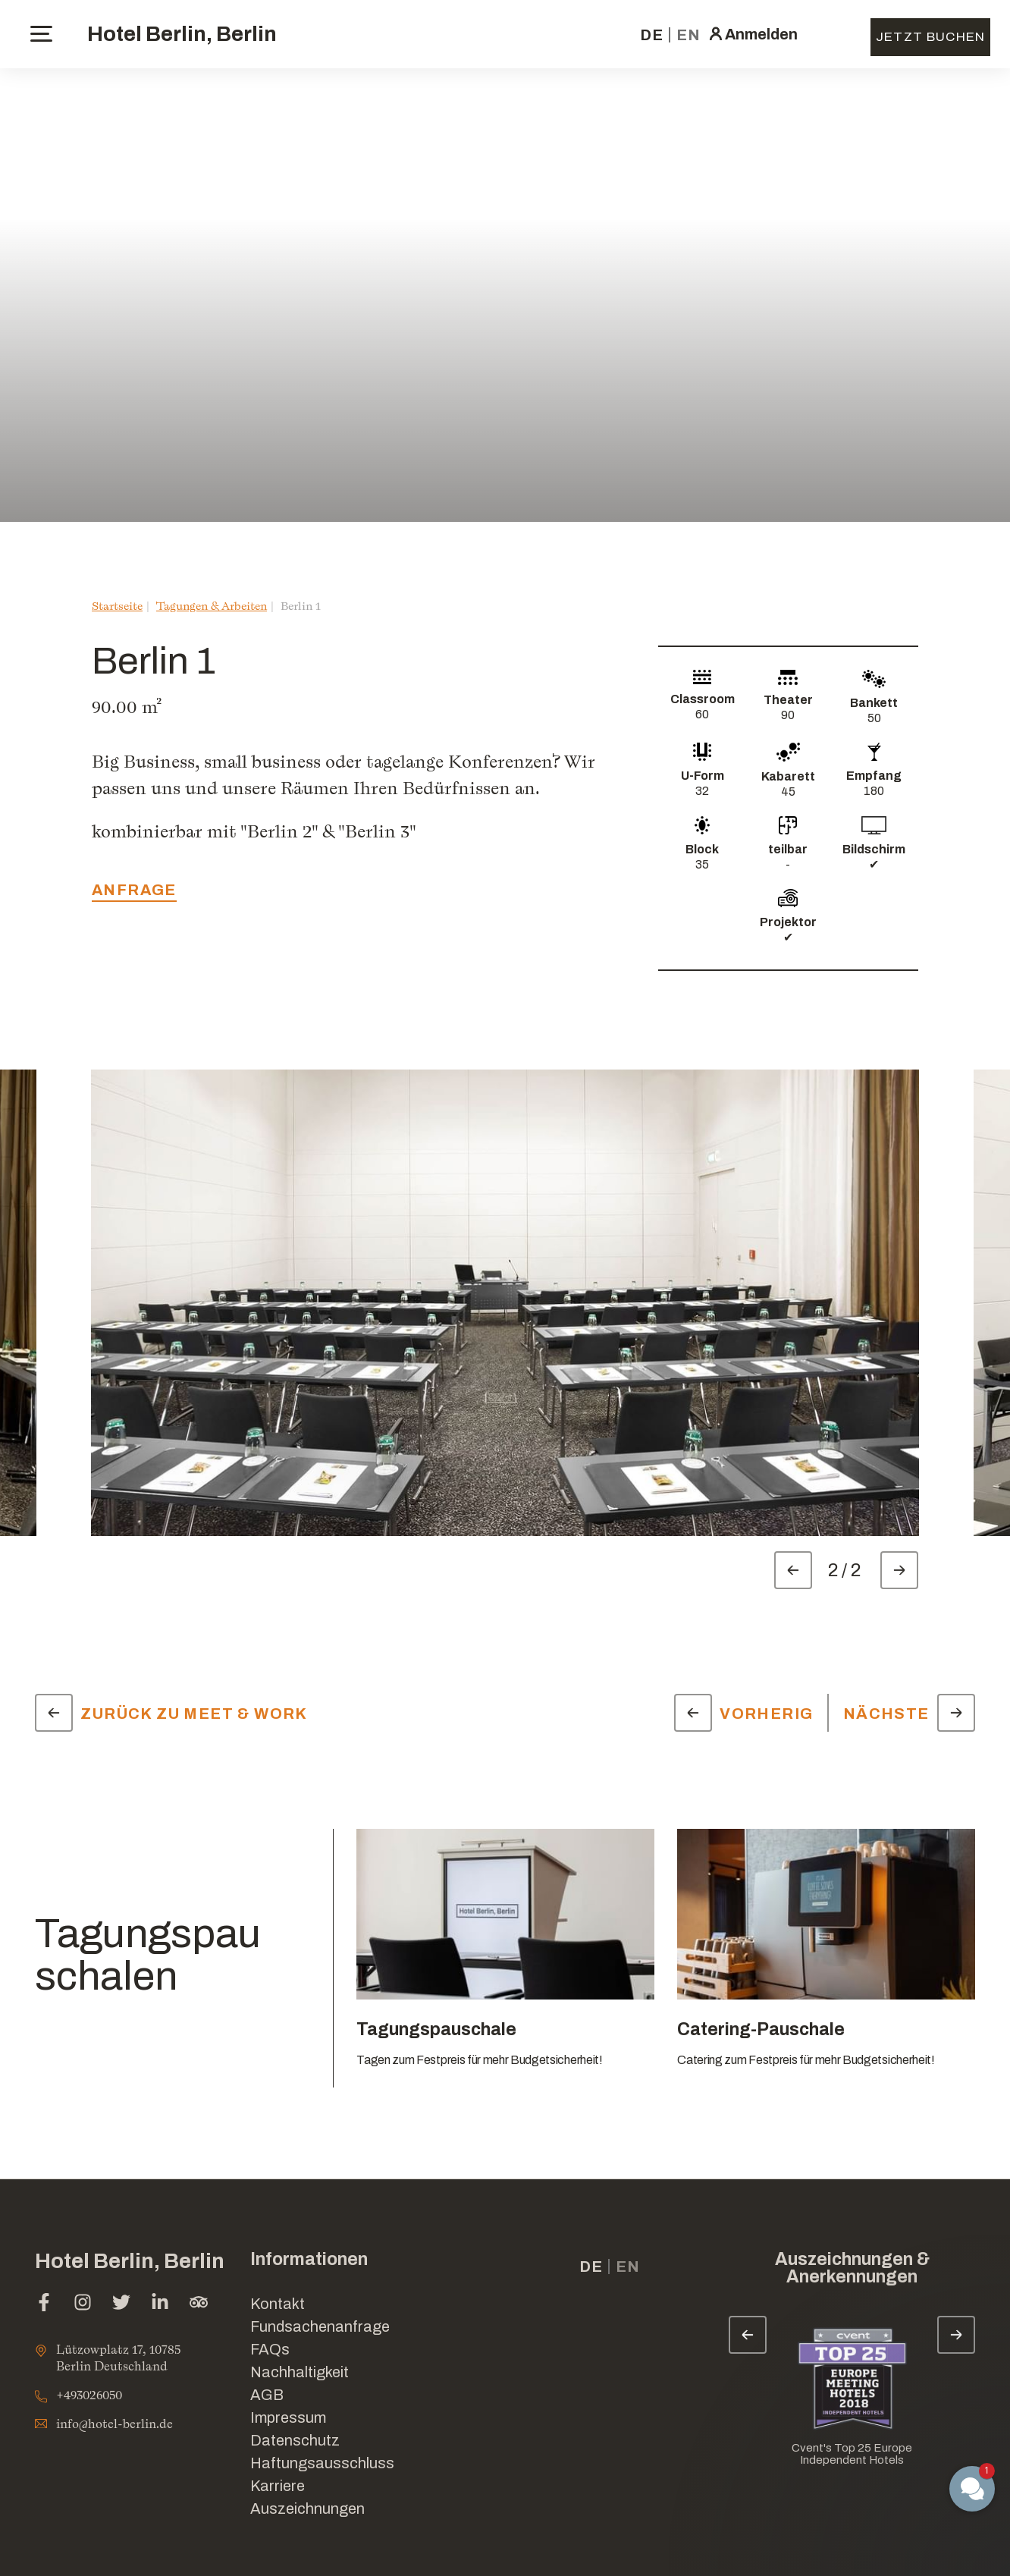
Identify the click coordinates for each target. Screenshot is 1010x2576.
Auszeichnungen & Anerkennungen (852, 2268)
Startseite (117, 606)
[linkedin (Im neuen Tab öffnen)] (160, 2304)
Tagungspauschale (436, 2029)
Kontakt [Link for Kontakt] (277, 2303)
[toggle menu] (41, 33)
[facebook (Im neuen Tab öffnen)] (44, 2304)
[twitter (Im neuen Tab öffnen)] (121, 2304)
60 (702, 714)
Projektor (788, 922)
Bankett (874, 702)
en (688, 35)
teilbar (788, 849)
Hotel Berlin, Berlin (182, 34)
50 (874, 718)
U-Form (702, 775)
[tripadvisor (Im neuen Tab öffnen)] (199, 2304)
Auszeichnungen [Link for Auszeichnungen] (307, 2508)
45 (788, 791)
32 (702, 790)
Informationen (309, 2259)
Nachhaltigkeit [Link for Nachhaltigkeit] (299, 2372)
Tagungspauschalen (148, 1954)
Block (702, 849)
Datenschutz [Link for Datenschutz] (295, 2440)
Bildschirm (873, 849)
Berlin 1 (301, 606)
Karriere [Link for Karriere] (277, 2485)
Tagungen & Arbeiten (211, 606)
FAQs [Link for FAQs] (270, 2349)
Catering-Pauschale (761, 2029)
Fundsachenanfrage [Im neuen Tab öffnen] (320, 2326)
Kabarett (788, 776)
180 (874, 790)
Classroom (702, 699)
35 (702, 864)
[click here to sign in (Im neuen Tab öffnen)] (752, 34)
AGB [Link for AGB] (267, 2394)
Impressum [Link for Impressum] (288, 2417)
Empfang (874, 775)
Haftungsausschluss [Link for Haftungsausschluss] (322, 2463)
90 (788, 714)
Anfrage (134, 889)
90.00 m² (127, 707)
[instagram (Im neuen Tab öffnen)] (83, 2304)
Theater (788, 699)
